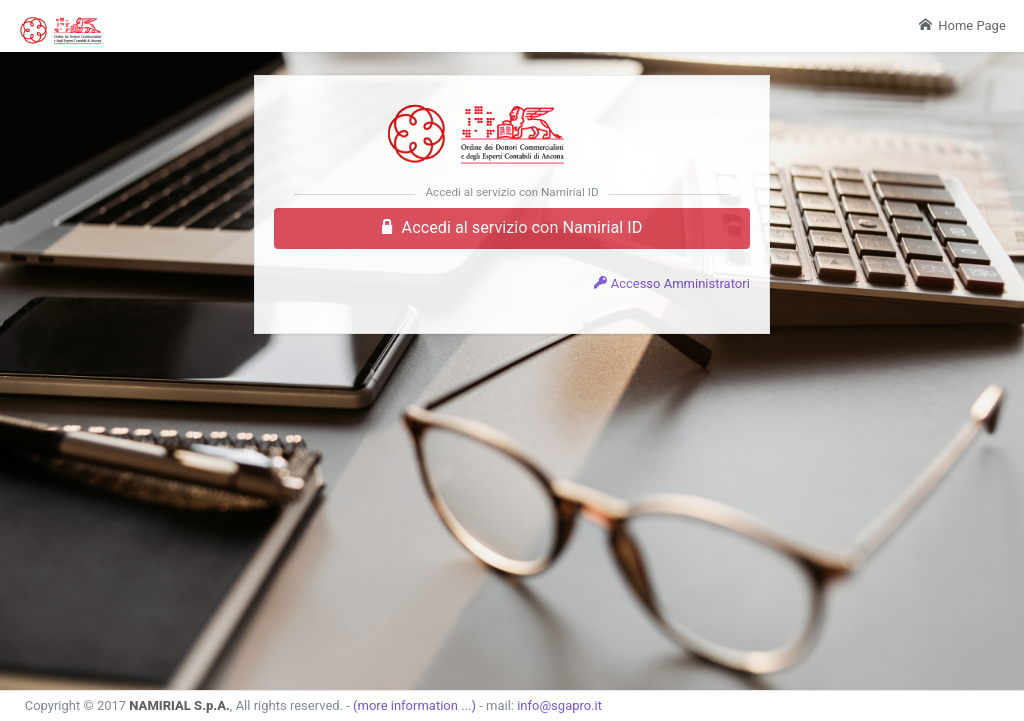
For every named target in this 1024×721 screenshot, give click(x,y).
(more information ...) (414, 705)
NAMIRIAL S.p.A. (179, 705)
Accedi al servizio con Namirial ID (512, 227)
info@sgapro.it (559, 705)
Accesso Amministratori (671, 283)
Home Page (962, 25)
